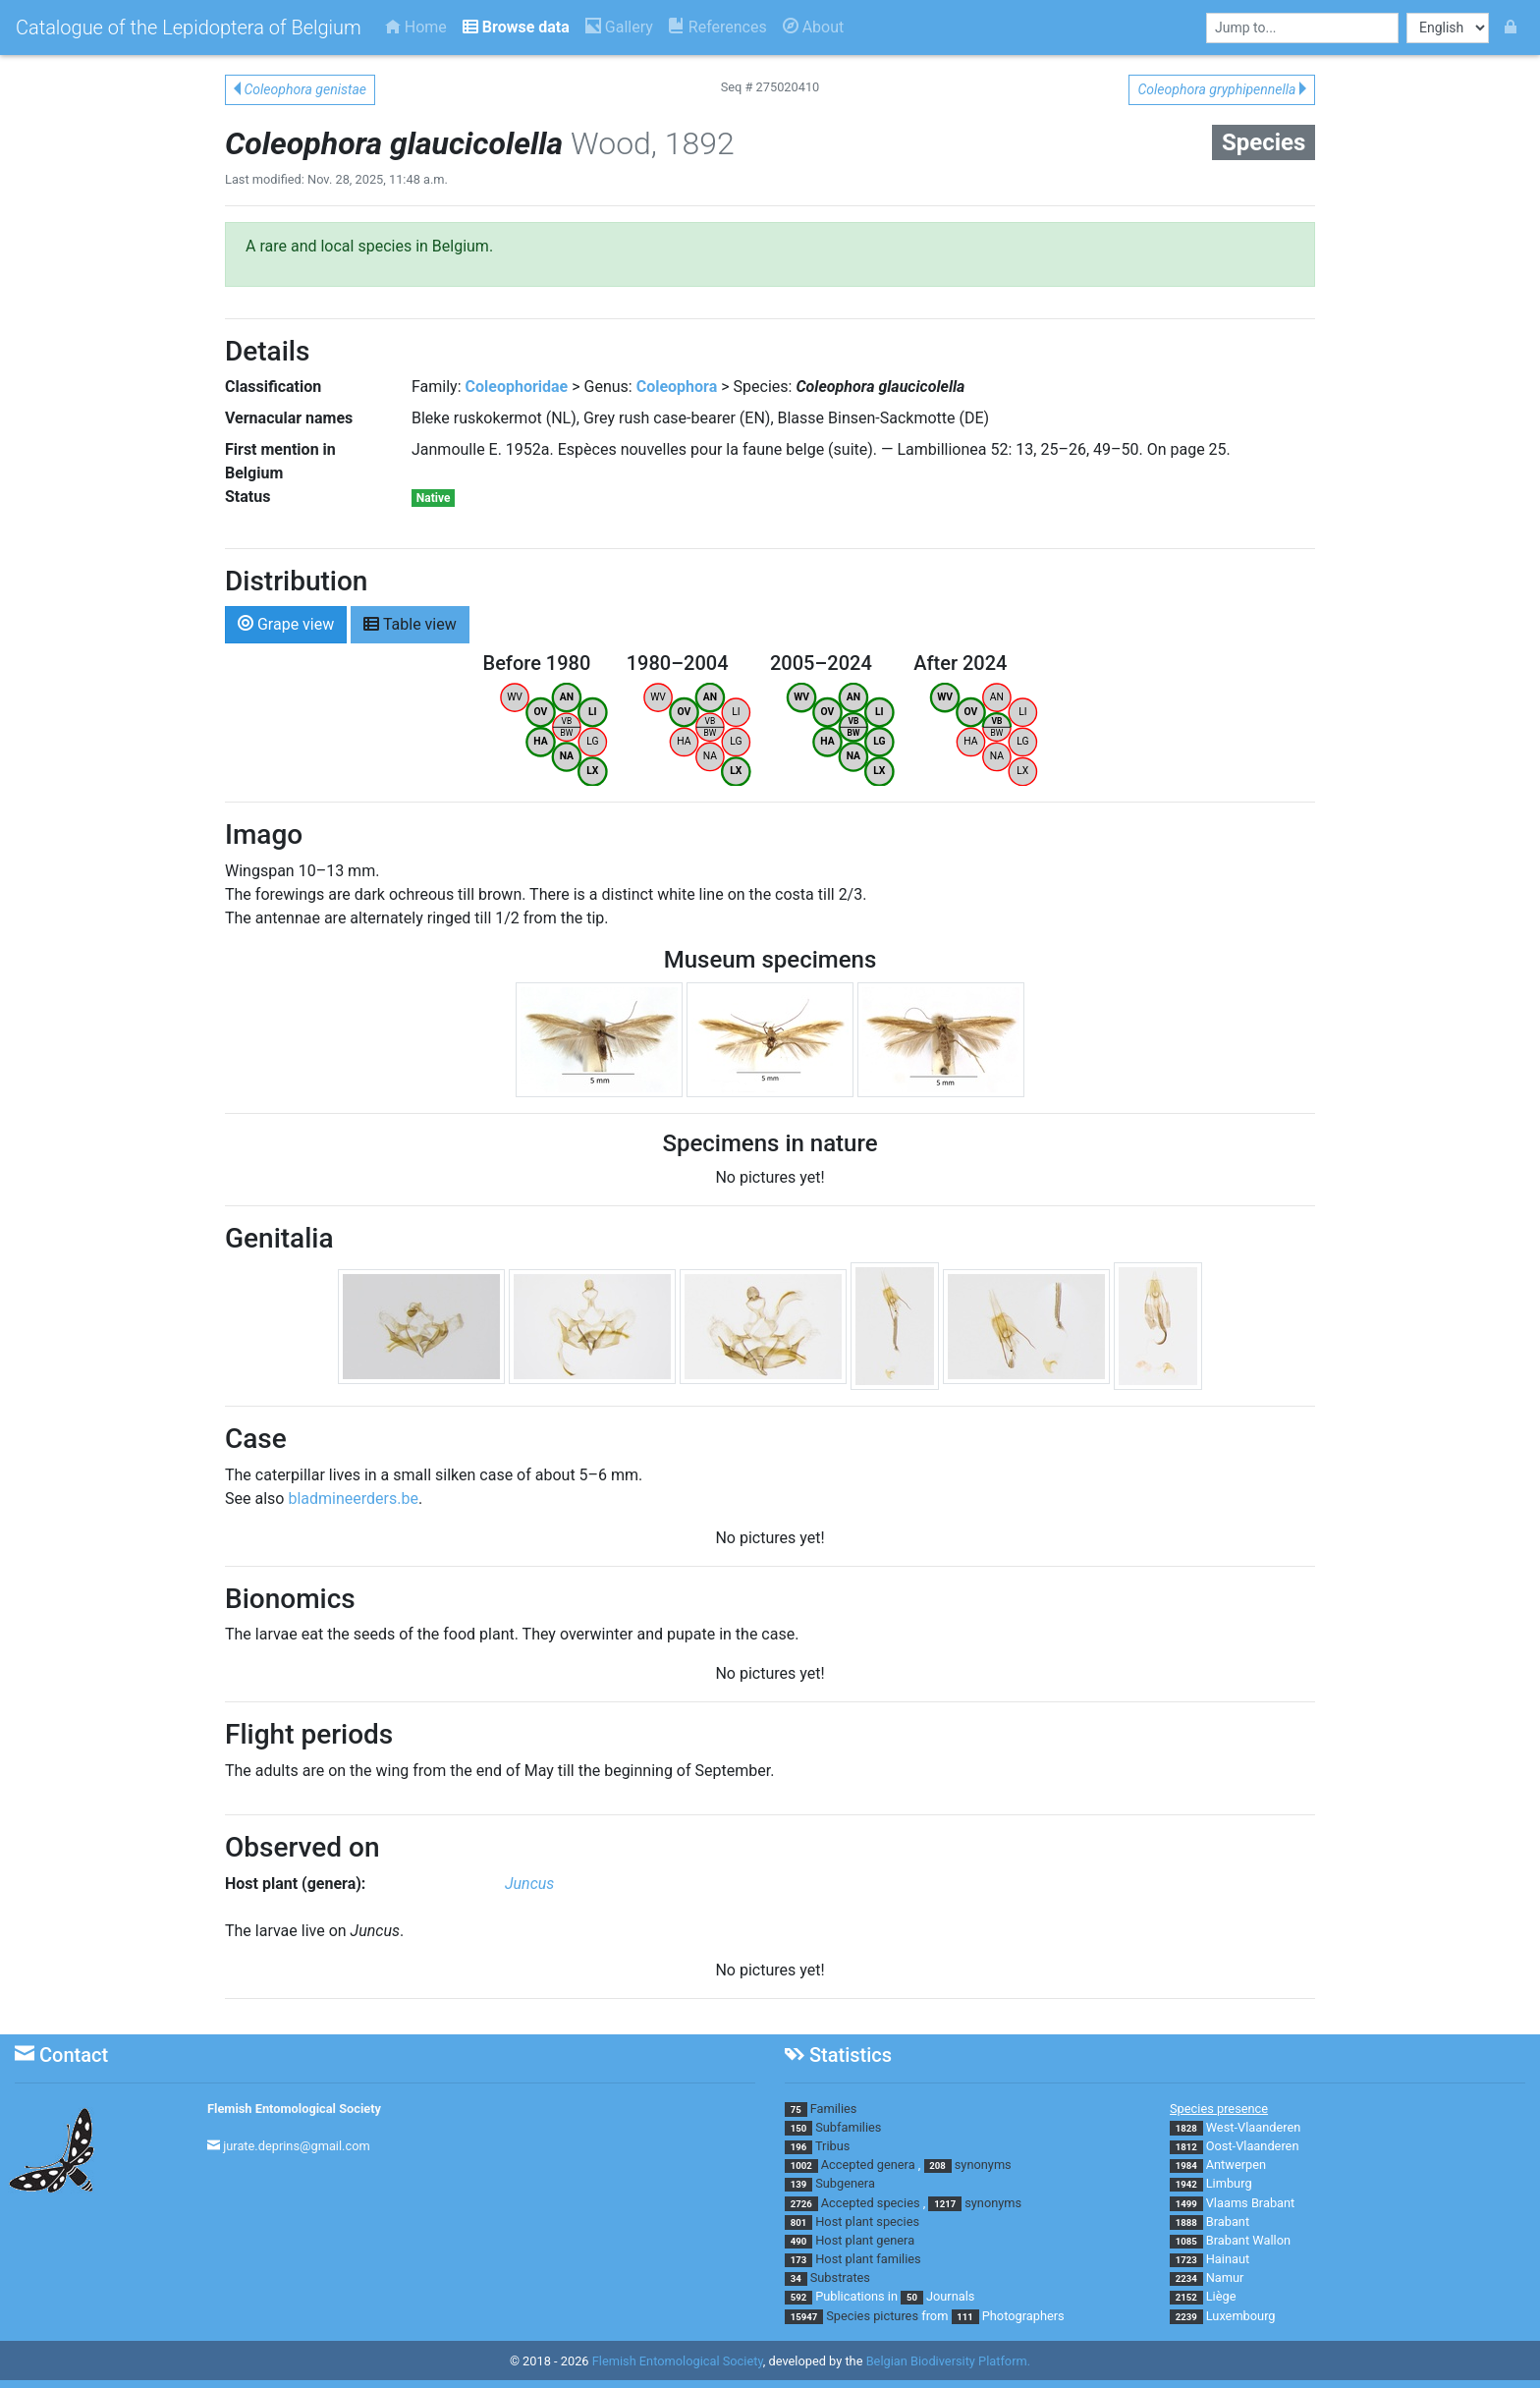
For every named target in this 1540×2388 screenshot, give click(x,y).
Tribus (832, 2145)
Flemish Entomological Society (294, 2108)
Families (833, 2108)
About (814, 27)
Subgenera (845, 2183)
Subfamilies (848, 2127)
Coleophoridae (517, 386)
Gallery (619, 27)
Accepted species (870, 2202)
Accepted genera (868, 2164)
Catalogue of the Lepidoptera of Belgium (188, 27)
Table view (410, 623)
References (718, 27)
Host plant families (867, 2258)
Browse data (516, 27)
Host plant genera (864, 2240)
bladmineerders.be (352, 1498)
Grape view (286, 623)
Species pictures (872, 2315)
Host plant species (867, 2221)
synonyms (983, 2164)
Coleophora (677, 386)
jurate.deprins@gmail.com (296, 2145)
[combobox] (1302, 28)
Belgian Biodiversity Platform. (948, 2361)
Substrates (840, 2277)
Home (416, 27)
